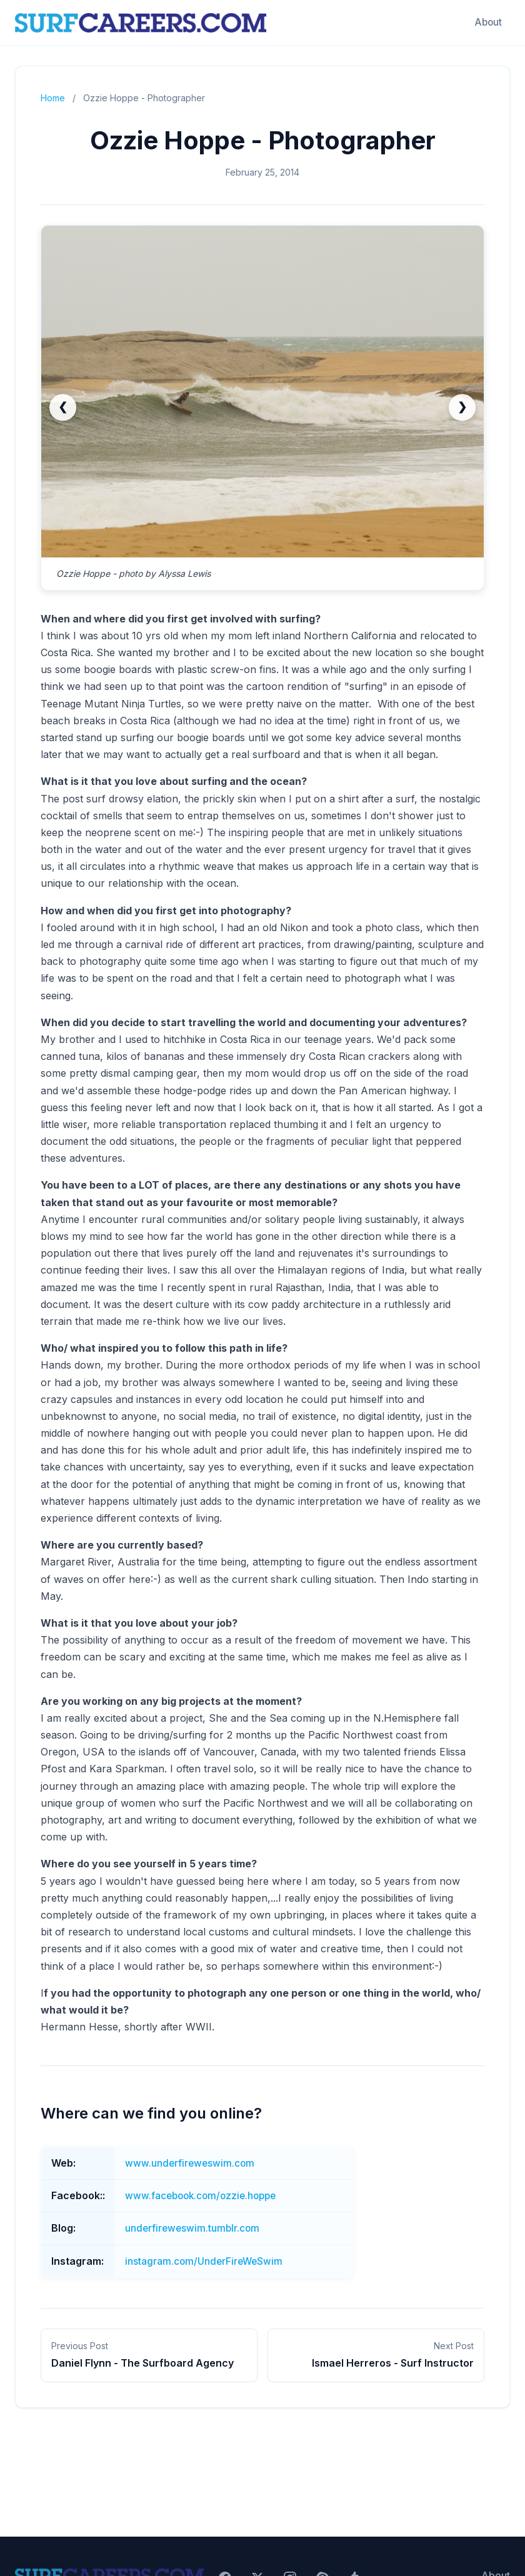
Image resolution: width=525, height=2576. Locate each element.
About (485, 22)
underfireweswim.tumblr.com (193, 2229)
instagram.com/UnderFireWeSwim (205, 2261)
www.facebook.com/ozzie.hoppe (204, 2196)
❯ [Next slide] (459, 409)
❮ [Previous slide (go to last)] (66, 409)
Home (53, 99)
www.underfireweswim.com (191, 2163)
